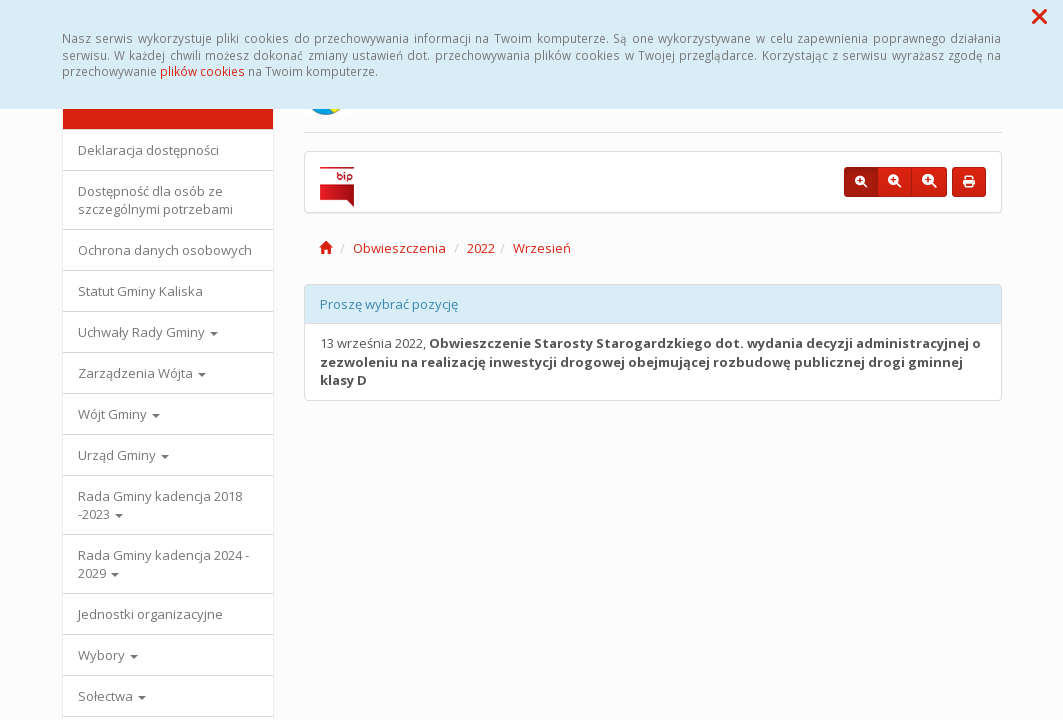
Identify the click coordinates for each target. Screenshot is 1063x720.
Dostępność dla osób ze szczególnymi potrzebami (155, 200)
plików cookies (202, 71)
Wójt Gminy (119, 414)
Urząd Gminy (123, 455)
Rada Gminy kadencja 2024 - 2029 (163, 564)
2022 (481, 248)
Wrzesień (542, 248)
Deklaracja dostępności (148, 150)
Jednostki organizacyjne (150, 614)
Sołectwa (112, 696)
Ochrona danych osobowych (165, 250)
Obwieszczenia (399, 248)
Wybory (108, 655)
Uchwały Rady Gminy (148, 332)
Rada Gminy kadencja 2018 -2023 (160, 505)
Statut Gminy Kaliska (140, 291)
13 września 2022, (650, 361)
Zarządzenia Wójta (142, 373)
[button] (1039, 16)
